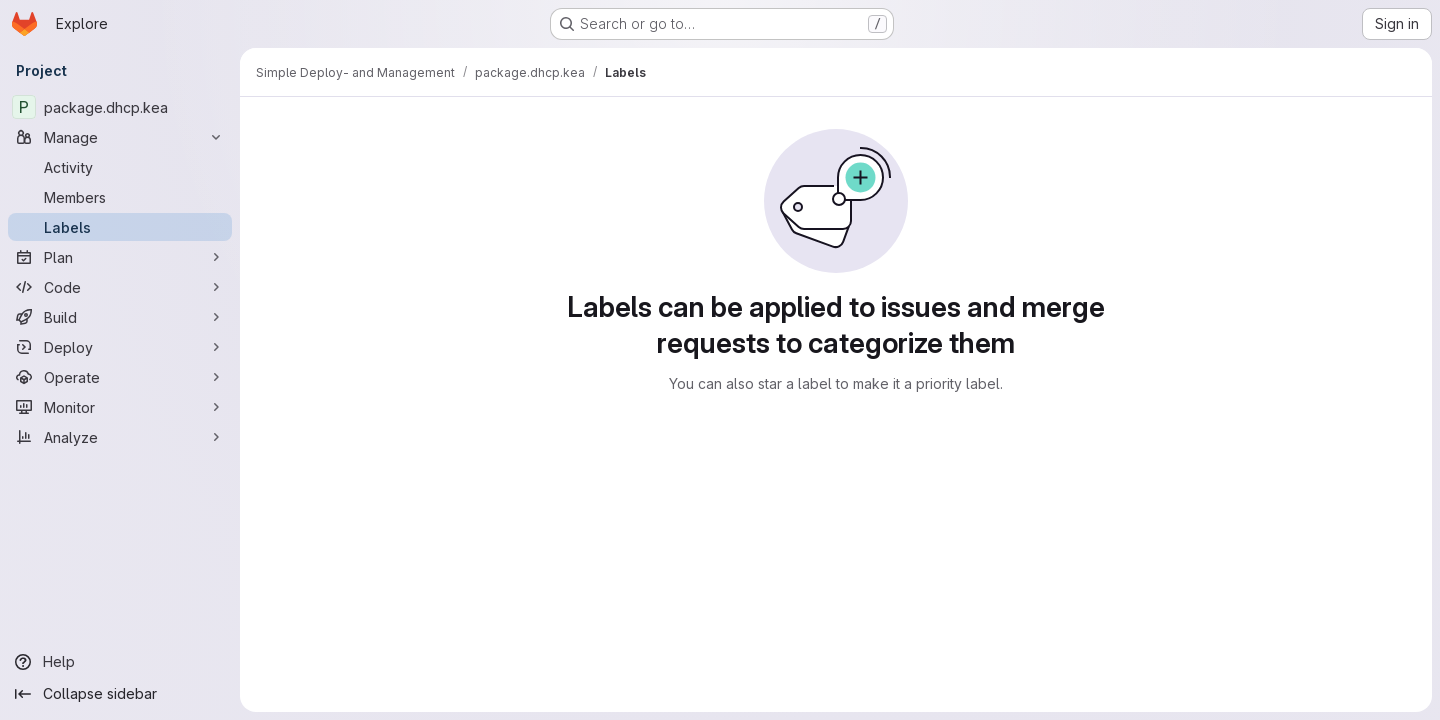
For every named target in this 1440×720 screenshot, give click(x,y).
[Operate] (120, 377)
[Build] (120, 317)
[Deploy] (120, 347)
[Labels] (120, 227)
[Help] (120, 662)
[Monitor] (120, 407)
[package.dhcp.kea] (120, 107)
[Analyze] (120, 437)
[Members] (120, 197)
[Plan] (120, 257)
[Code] (120, 287)
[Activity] (120, 167)
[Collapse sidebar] (120, 694)
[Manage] (120, 137)
